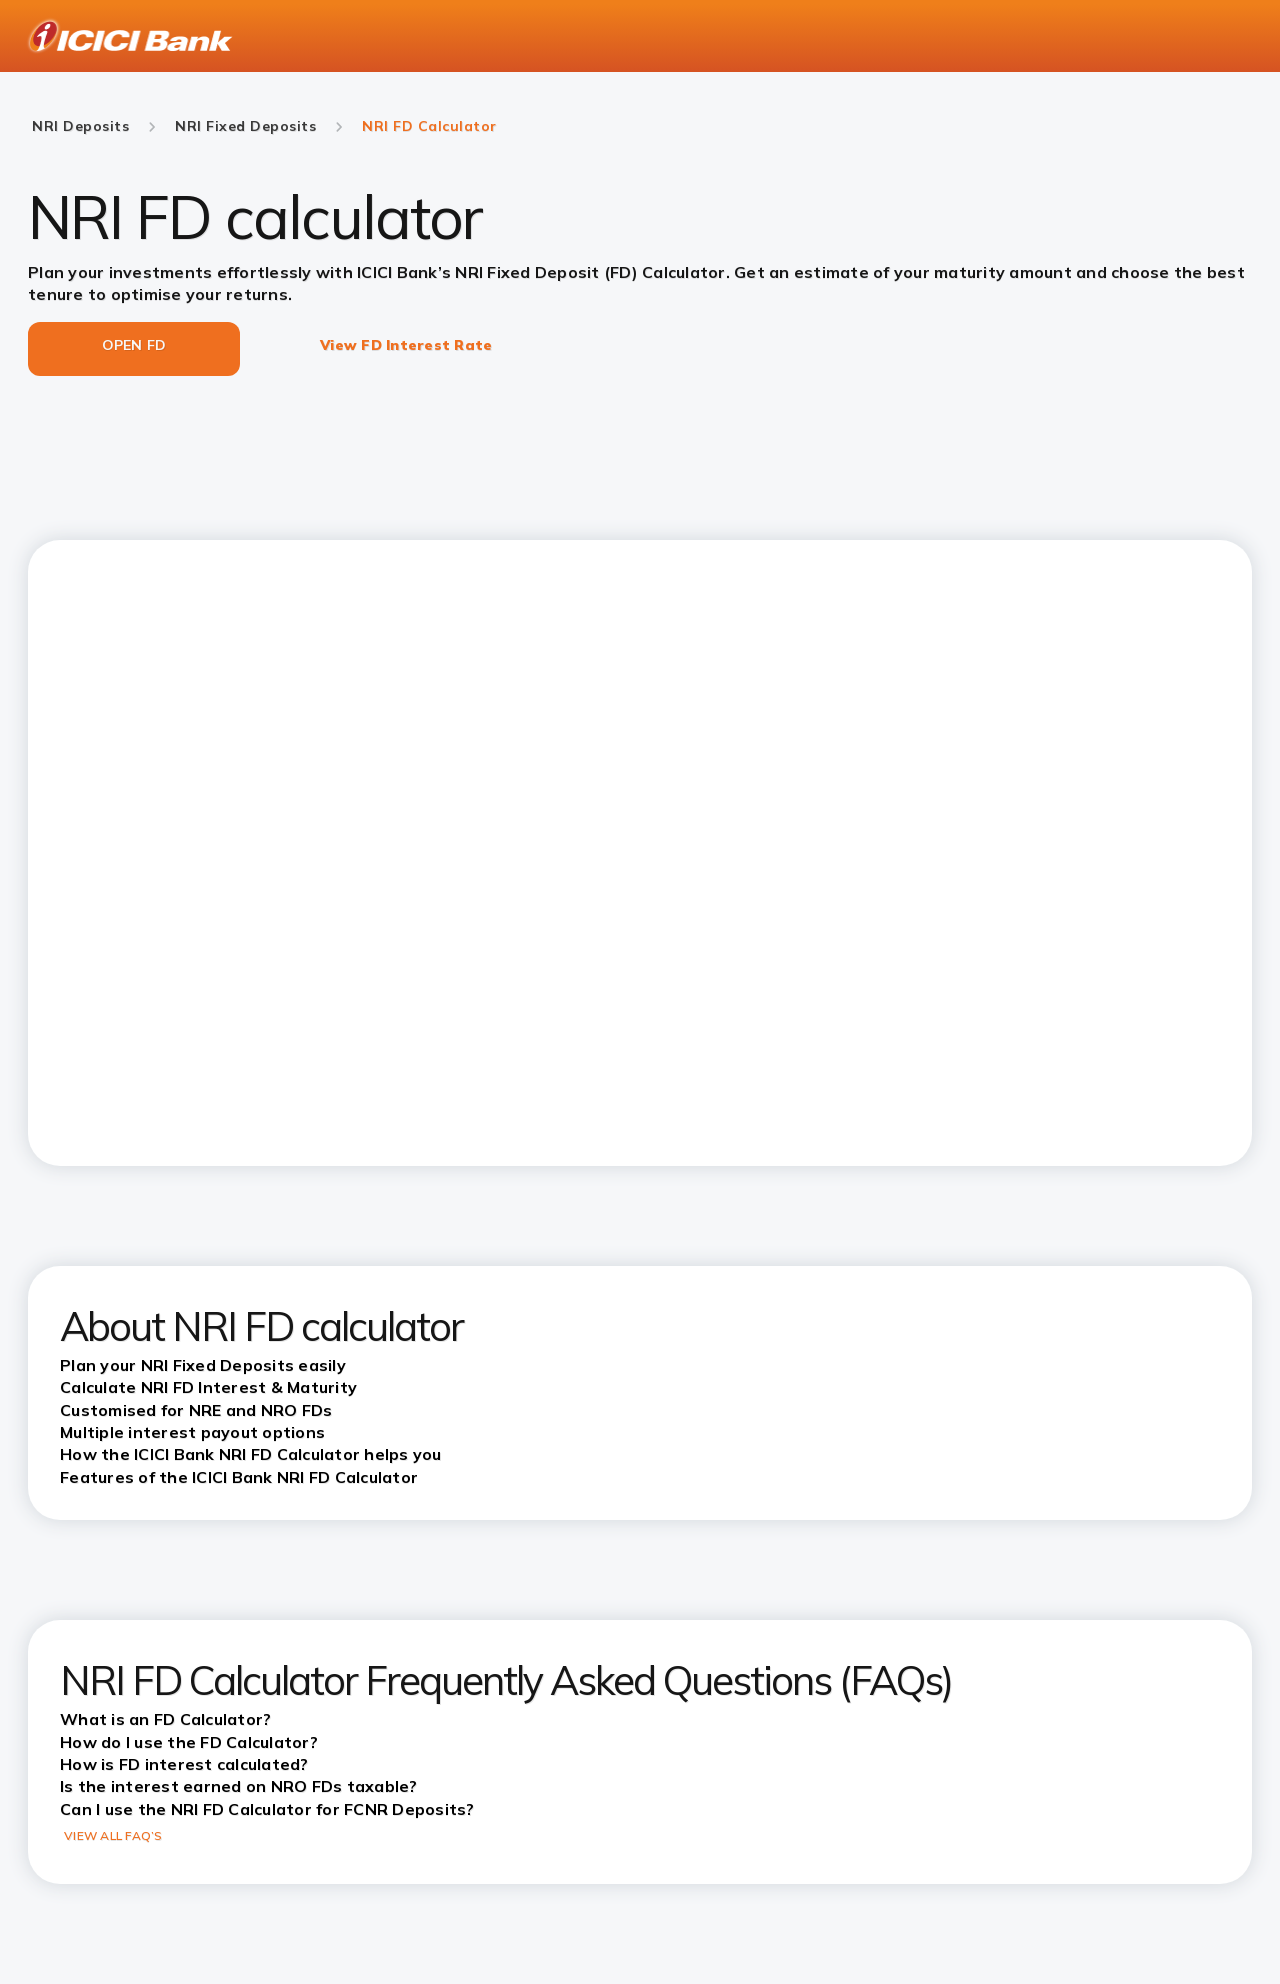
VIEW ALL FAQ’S (113, 1835)
